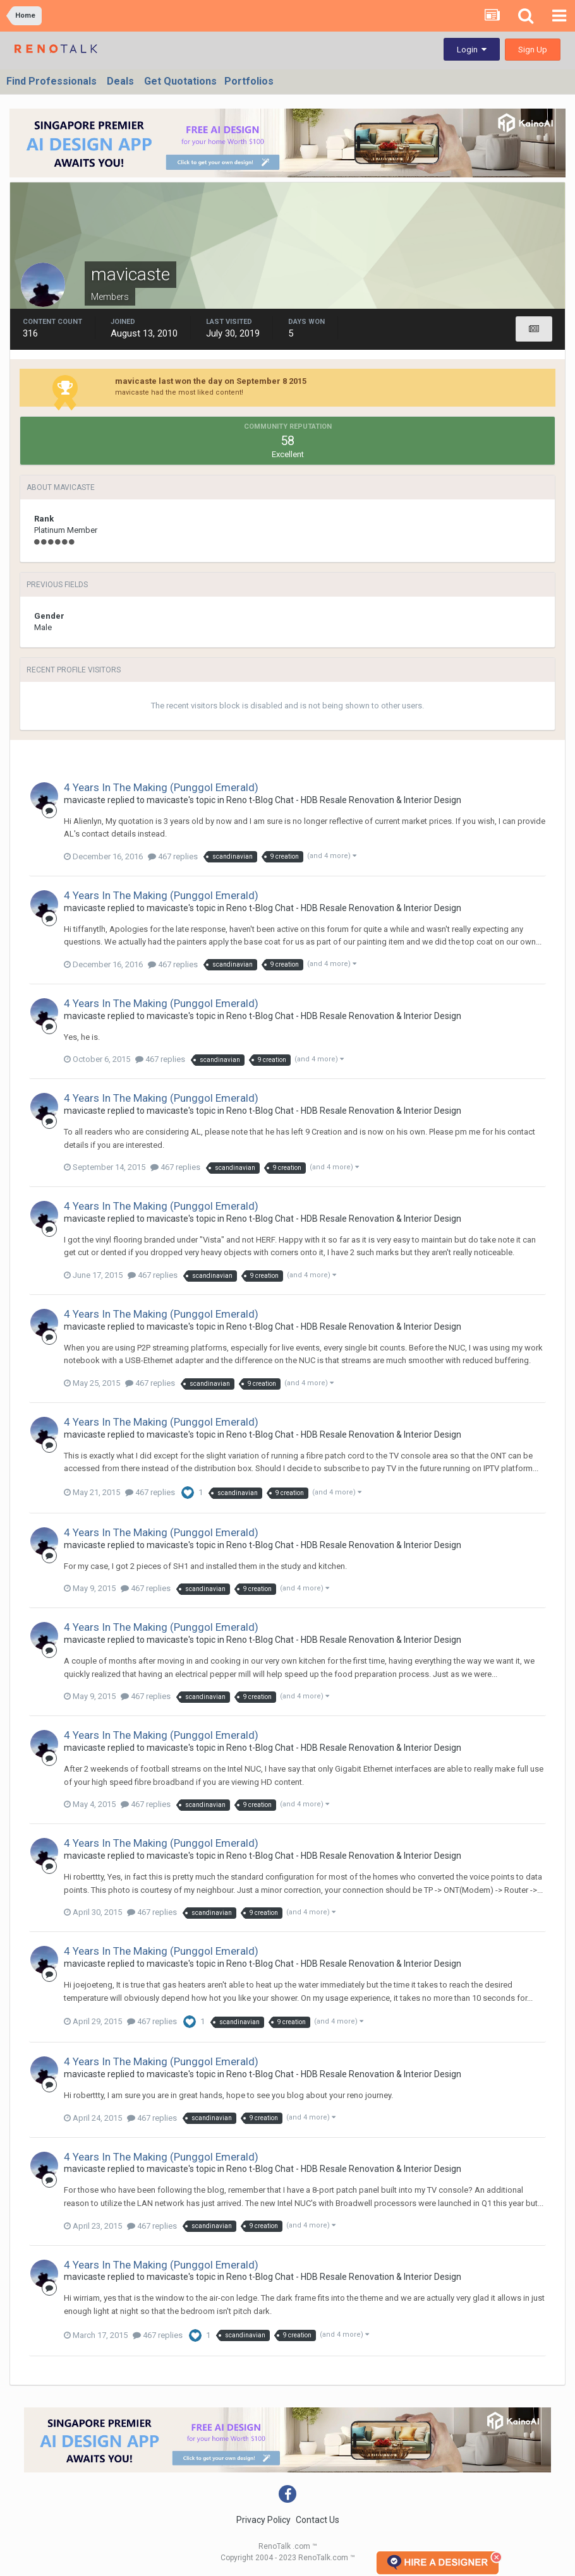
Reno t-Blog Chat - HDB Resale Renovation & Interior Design (343, 800)
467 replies (173, 856)
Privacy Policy (263, 2520)
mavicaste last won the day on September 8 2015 (210, 381)
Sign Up (532, 49)
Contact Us (317, 2520)
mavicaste (85, 800)
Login (472, 49)
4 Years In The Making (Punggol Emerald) (161, 787)
